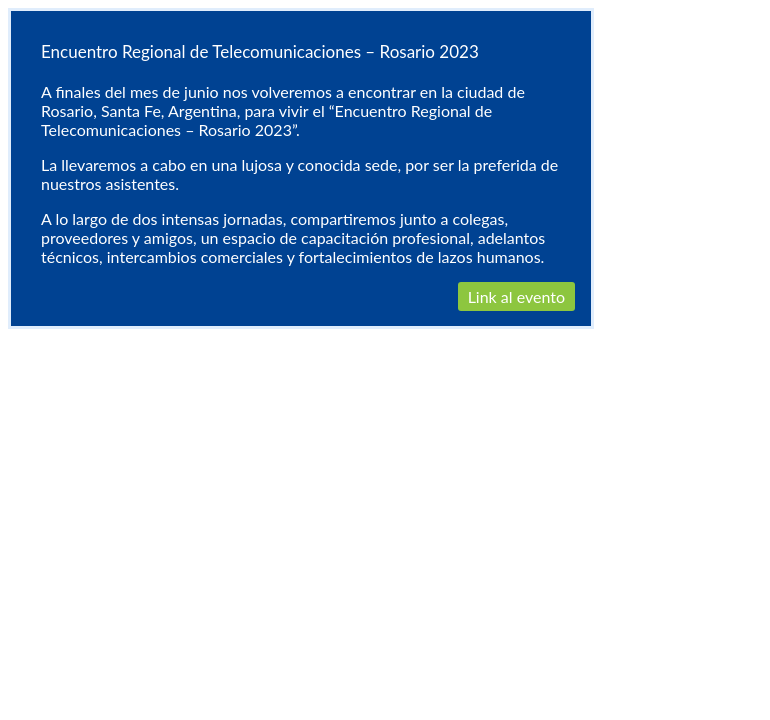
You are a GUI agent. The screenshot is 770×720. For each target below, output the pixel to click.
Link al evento (516, 296)
